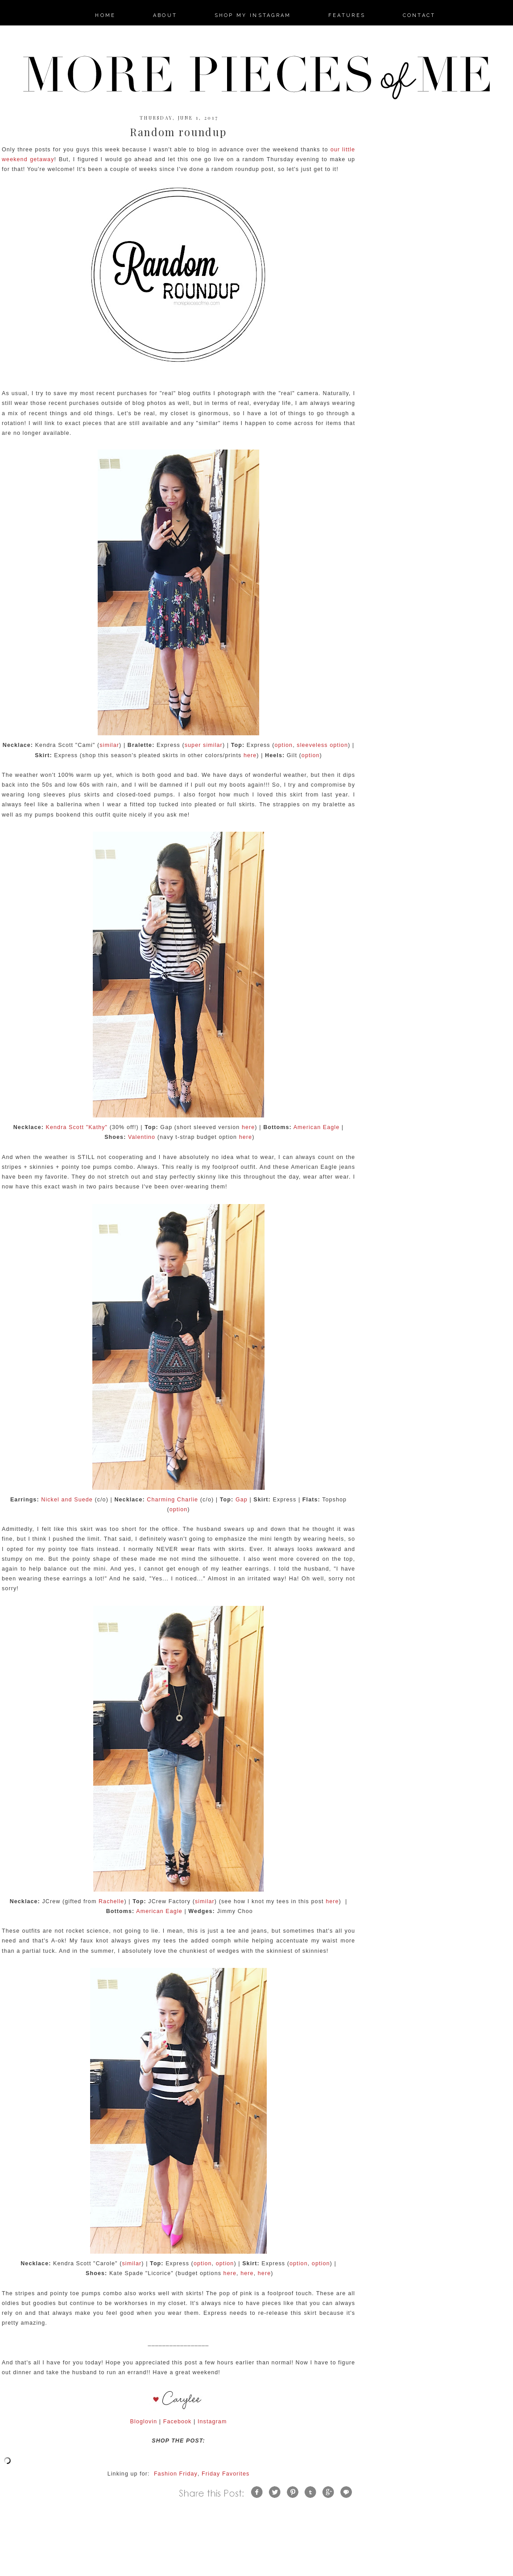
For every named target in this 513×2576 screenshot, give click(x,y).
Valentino (141, 1137)
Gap (242, 1499)
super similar (204, 745)
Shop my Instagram (253, 15)
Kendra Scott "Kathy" (77, 1127)
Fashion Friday (176, 2474)
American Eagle (317, 1127)
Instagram (212, 2421)
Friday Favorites (225, 2474)
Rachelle (111, 1901)
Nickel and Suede (67, 1499)
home (105, 15)
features (346, 15)
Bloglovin (143, 2421)
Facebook (177, 2421)
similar (109, 745)
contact (419, 15)
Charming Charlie (172, 1499)
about (165, 15)
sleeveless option (322, 745)
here (250, 755)
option (283, 745)
